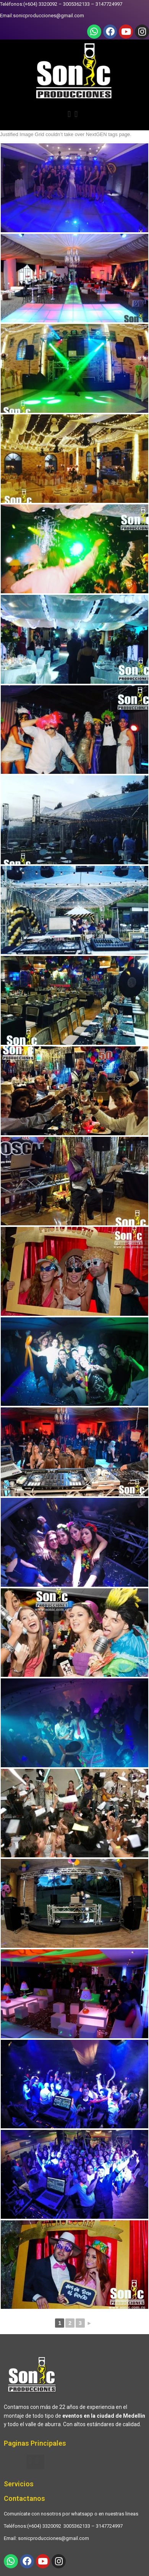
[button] (74, 115)
